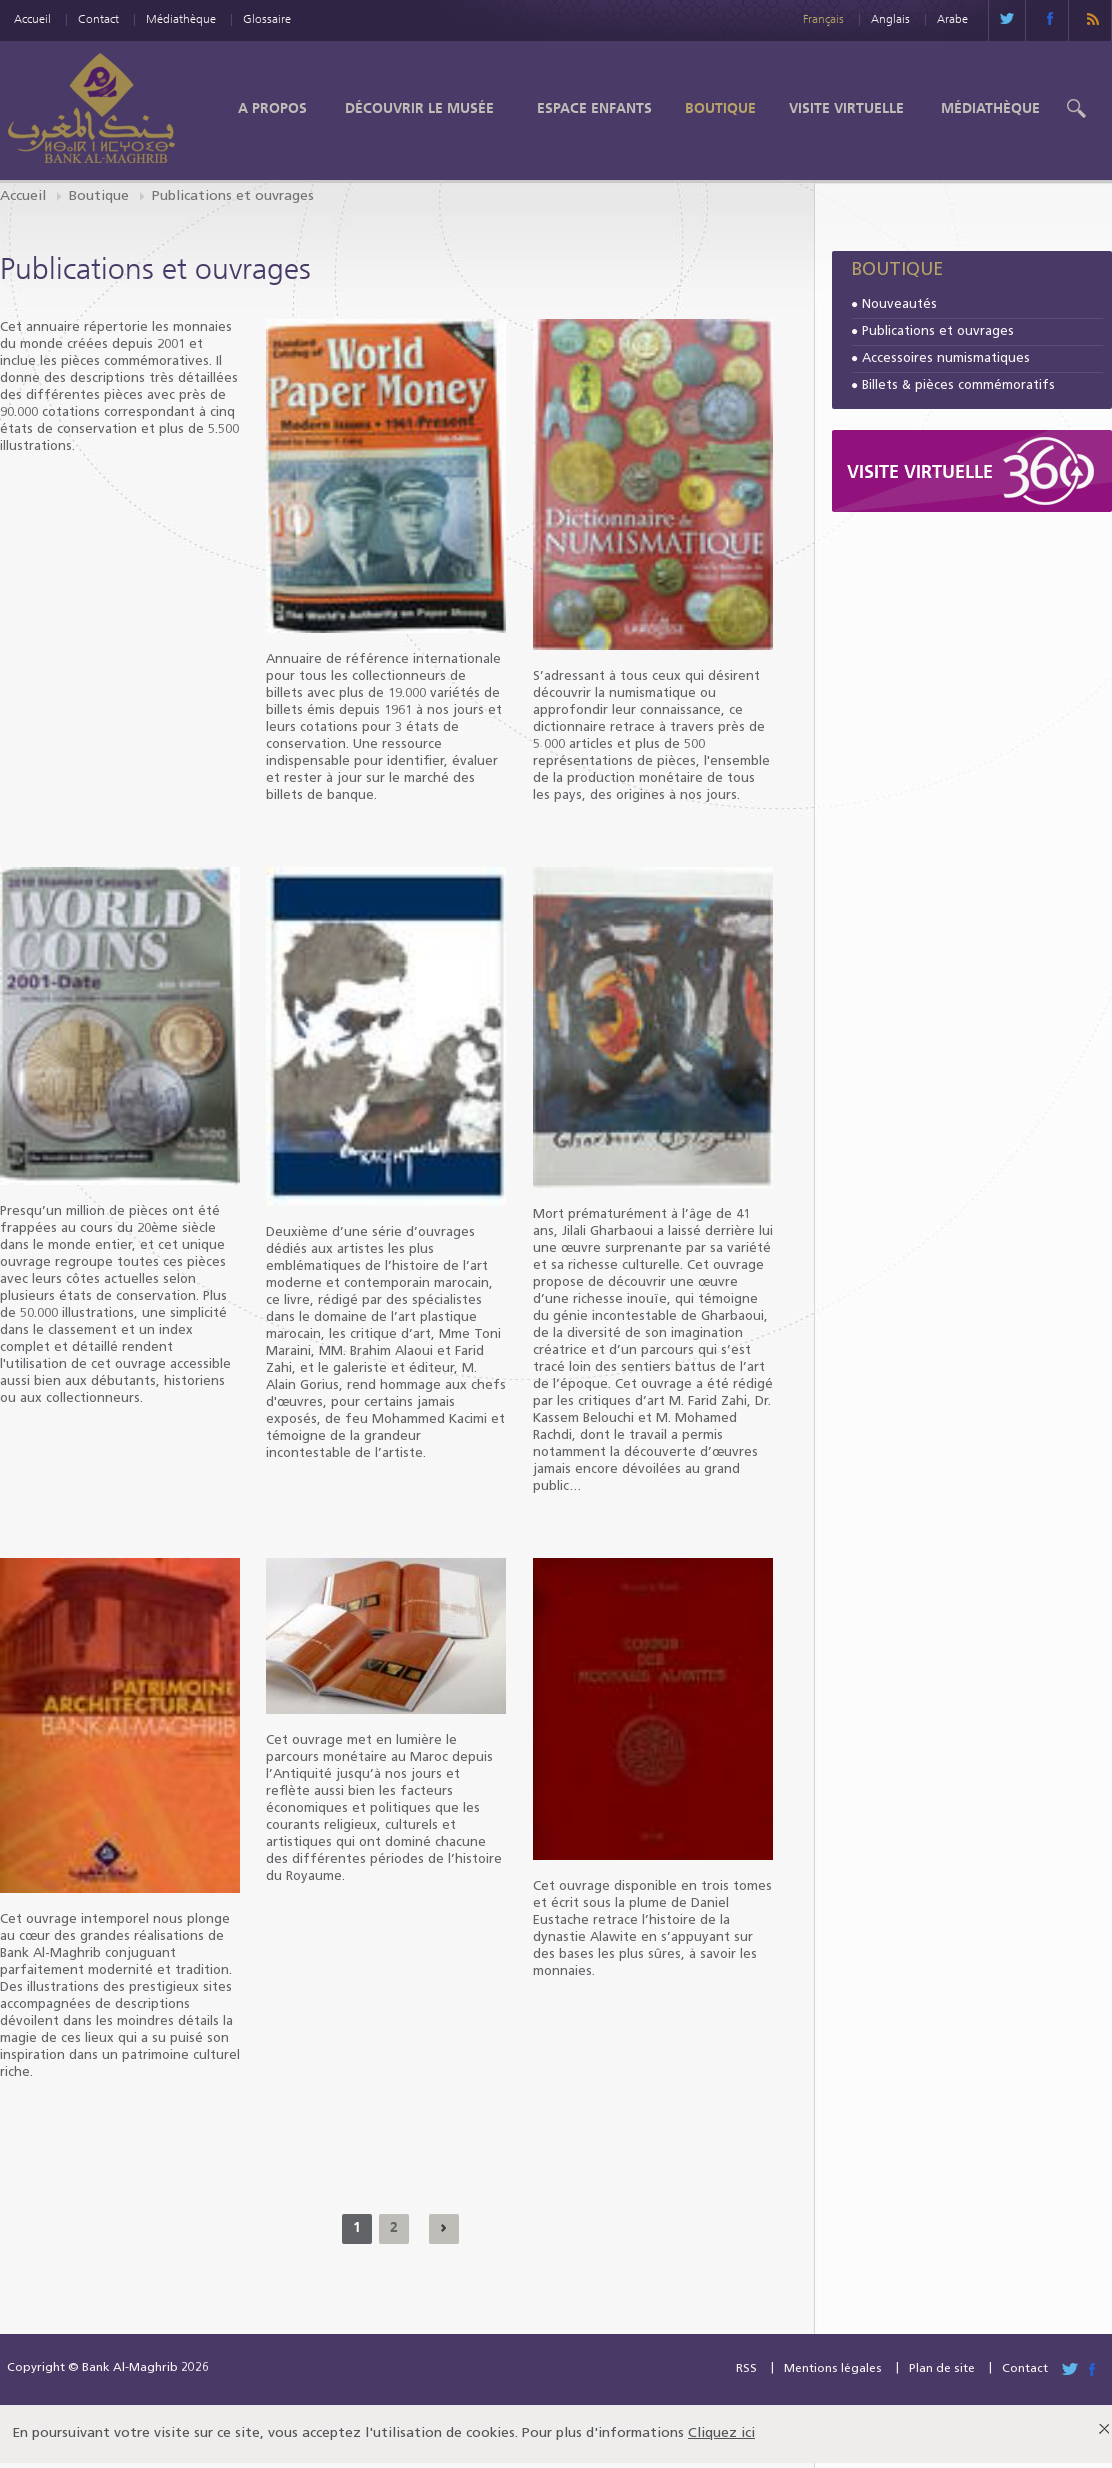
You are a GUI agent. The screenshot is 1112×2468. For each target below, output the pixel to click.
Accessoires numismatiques (946, 358)
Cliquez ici (721, 2433)
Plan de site (942, 2369)
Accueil (32, 18)
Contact (98, 18)
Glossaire (267, 18)
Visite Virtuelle (846, 108)
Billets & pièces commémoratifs (958, 385)
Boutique (720, 108)
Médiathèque (181, 18)
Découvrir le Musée (419, 108)
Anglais (890, 18)
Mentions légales (833, 2369)
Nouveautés (899, 304)
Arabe (952, 18)
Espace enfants (594, 108)
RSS (746, 2369)
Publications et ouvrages (938, 331)
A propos (272, 108)
